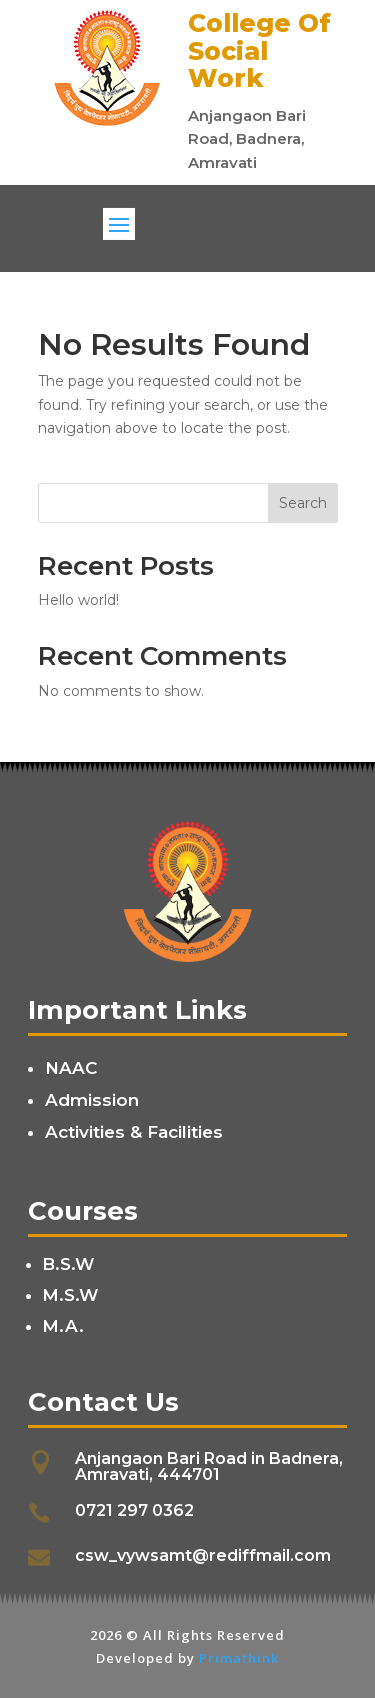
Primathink (239, 1658)
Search (303, 503)
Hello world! (78, 600)
